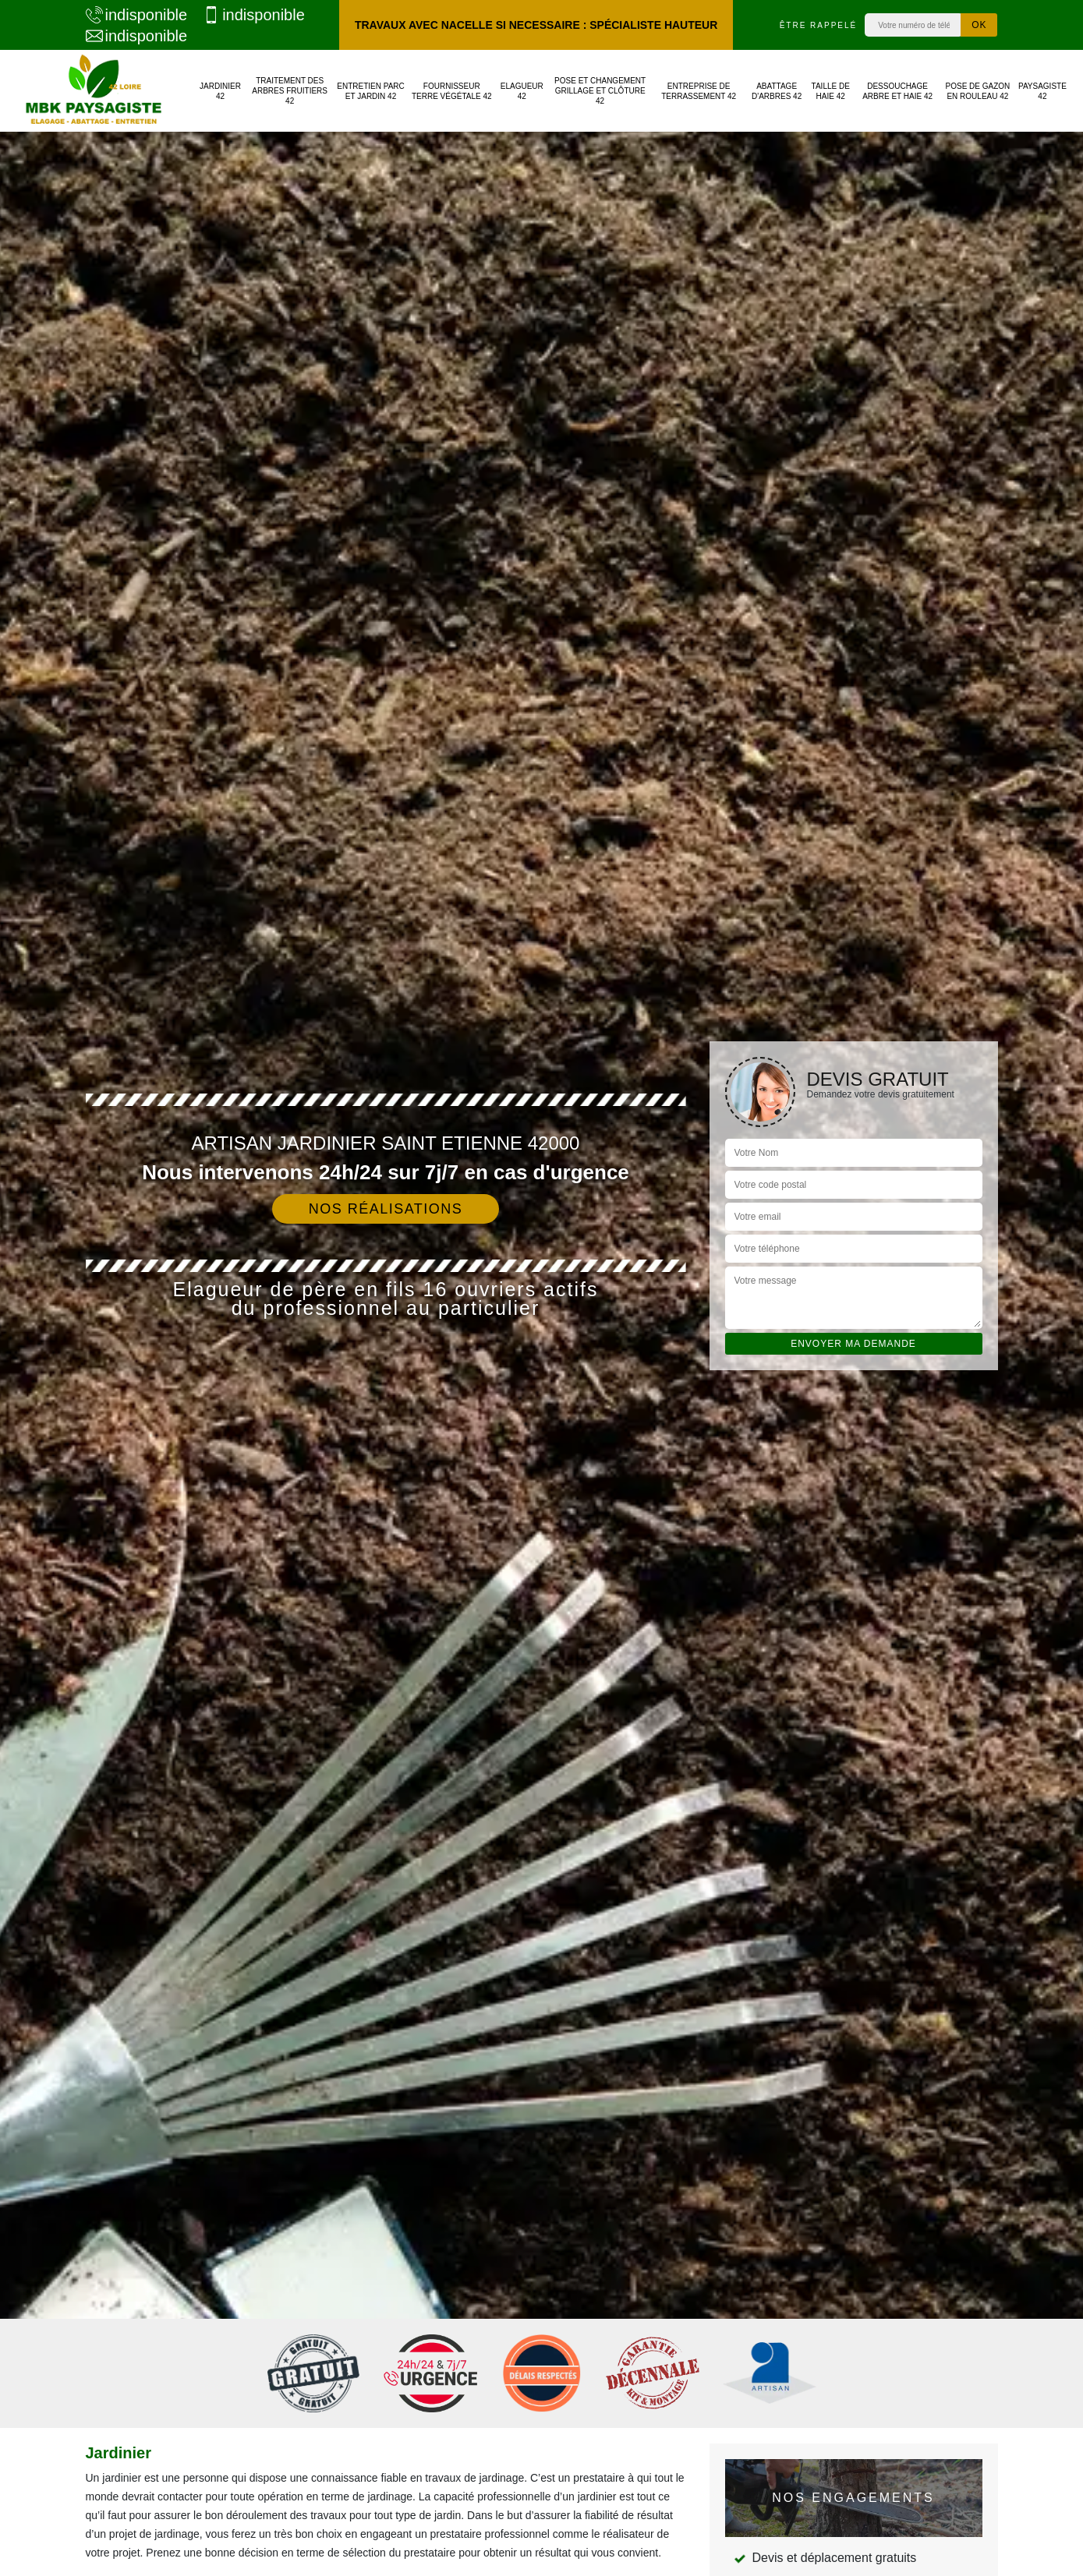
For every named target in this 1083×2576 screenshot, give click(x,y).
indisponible (137, 14)
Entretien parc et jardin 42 (371, 91)
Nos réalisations (386, 1209)
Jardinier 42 (220, 91)
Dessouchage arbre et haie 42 (897, 91)
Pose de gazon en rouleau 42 (978, 91)
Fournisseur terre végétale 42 (452, 91)
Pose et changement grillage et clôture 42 (600, 90)
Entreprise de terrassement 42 (698, 91)
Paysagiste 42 (1042, 91)
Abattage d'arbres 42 (777, 91)
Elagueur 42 (522, 91)
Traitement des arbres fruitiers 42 (289, 90)
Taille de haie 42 (831, 91)
